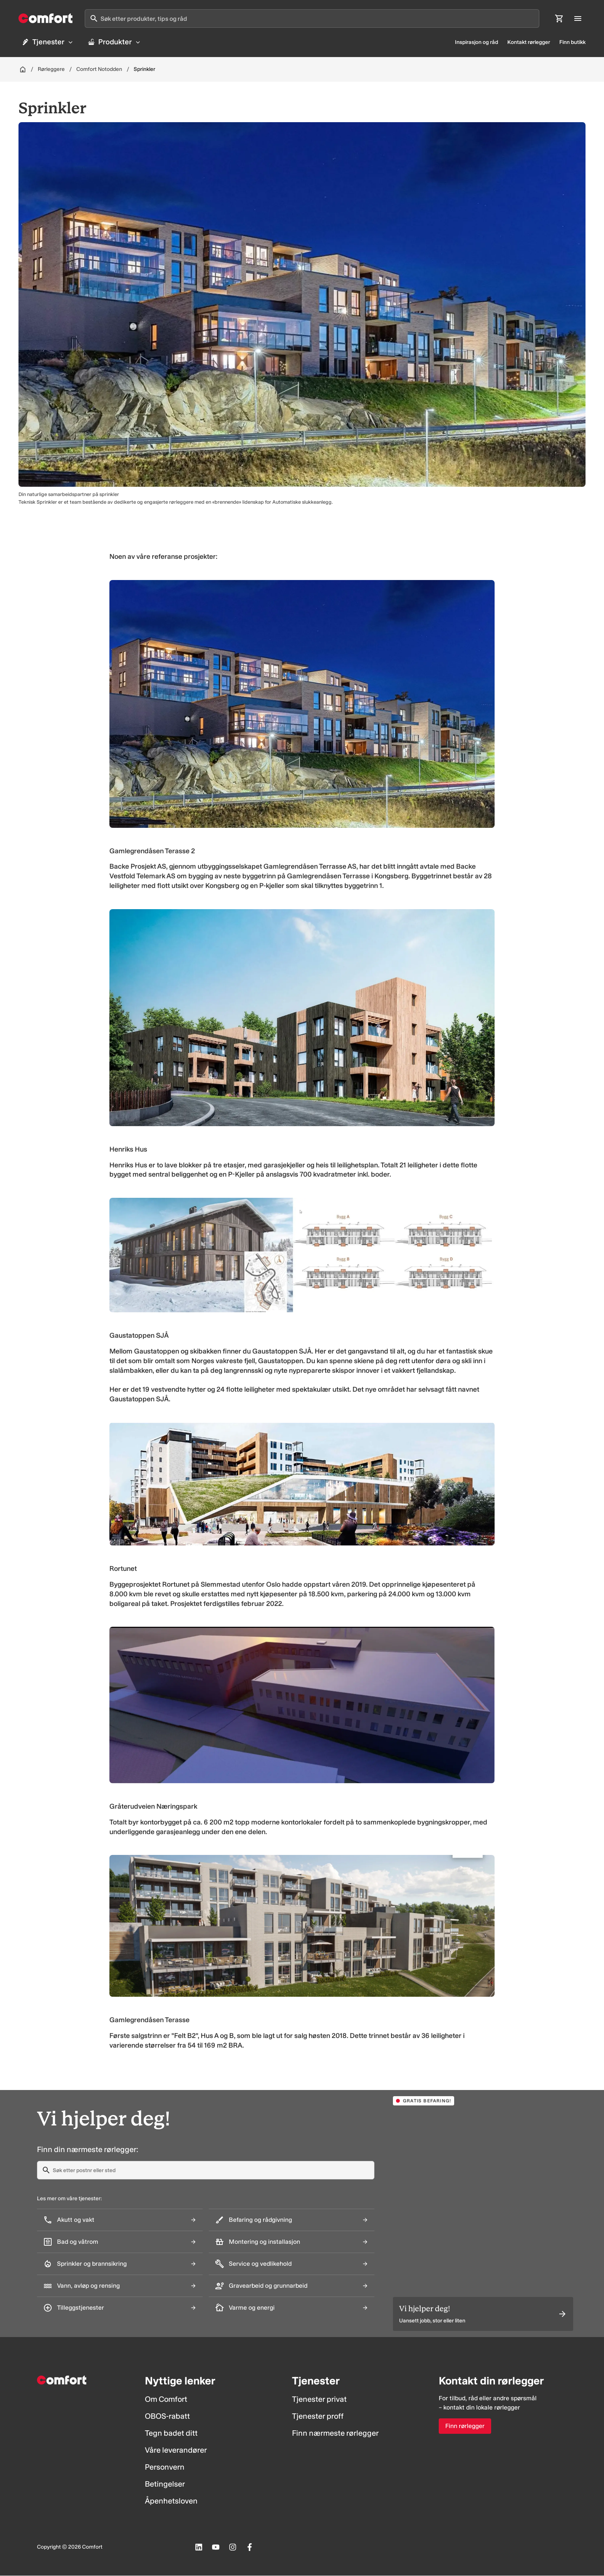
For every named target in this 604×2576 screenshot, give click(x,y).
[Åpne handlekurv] (559, 18)
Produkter (117, 42)
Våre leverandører (176, 2450)
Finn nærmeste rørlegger (335, 2433)
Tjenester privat (319, 2399)
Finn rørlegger (465, 2426)
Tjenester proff (318, 2416)
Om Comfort (166, 2399)
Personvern (165, 2467)
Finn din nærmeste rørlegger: (87, 2150)
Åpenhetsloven (171, 2501)
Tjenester (48, 42)
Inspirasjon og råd (476, 42)
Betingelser (165, 2484)
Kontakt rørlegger (528, 42)
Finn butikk (572, 42)
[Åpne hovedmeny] (578, 18)
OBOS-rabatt (167, 2416)
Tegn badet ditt (171, 2433)
